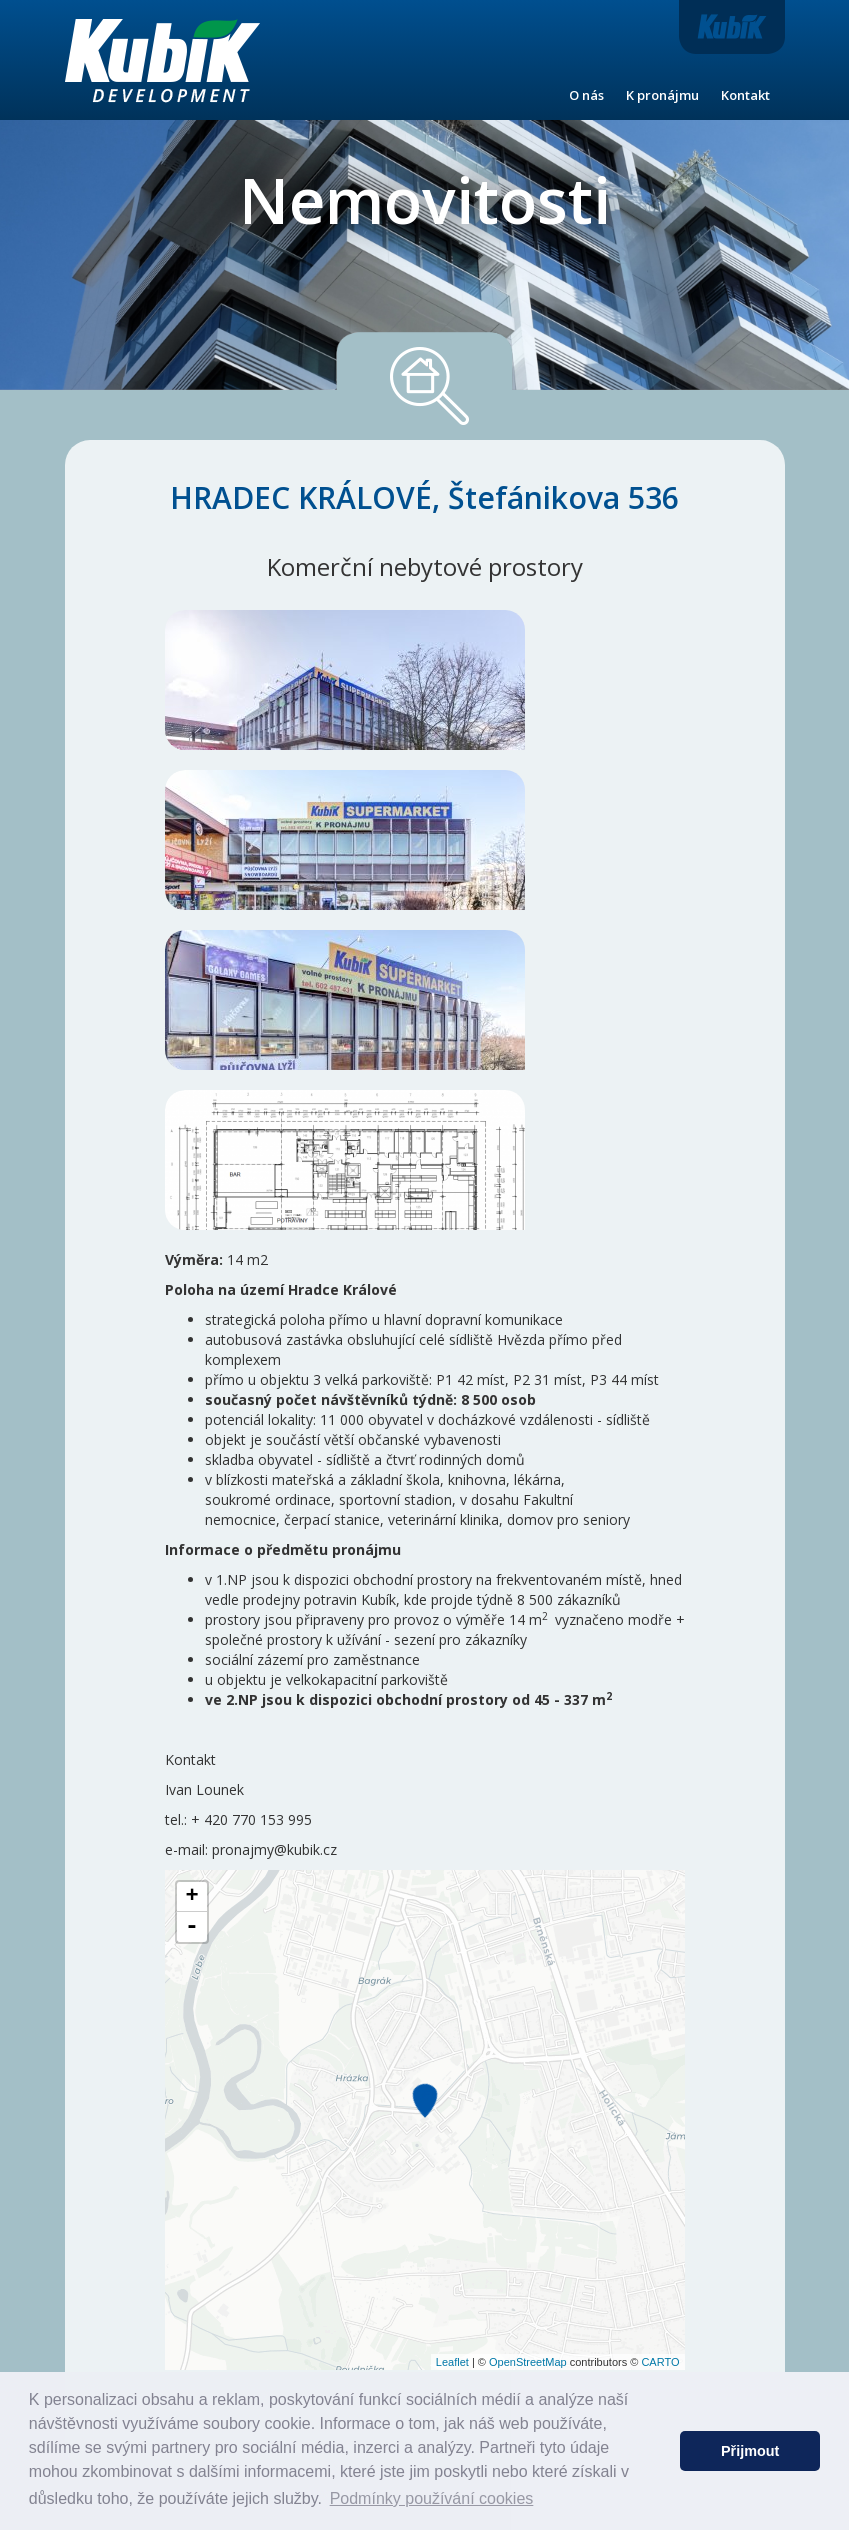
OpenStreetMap (528, 2362)
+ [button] (191, 1897)
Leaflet (452, 2362)
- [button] (192, 1927)
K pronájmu (662, 95)
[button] (659, 2451)
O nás (586, 95)
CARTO (660, 2362)
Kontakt (745, 95)
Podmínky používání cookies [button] (432, 2498)
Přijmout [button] (750, 2451)
